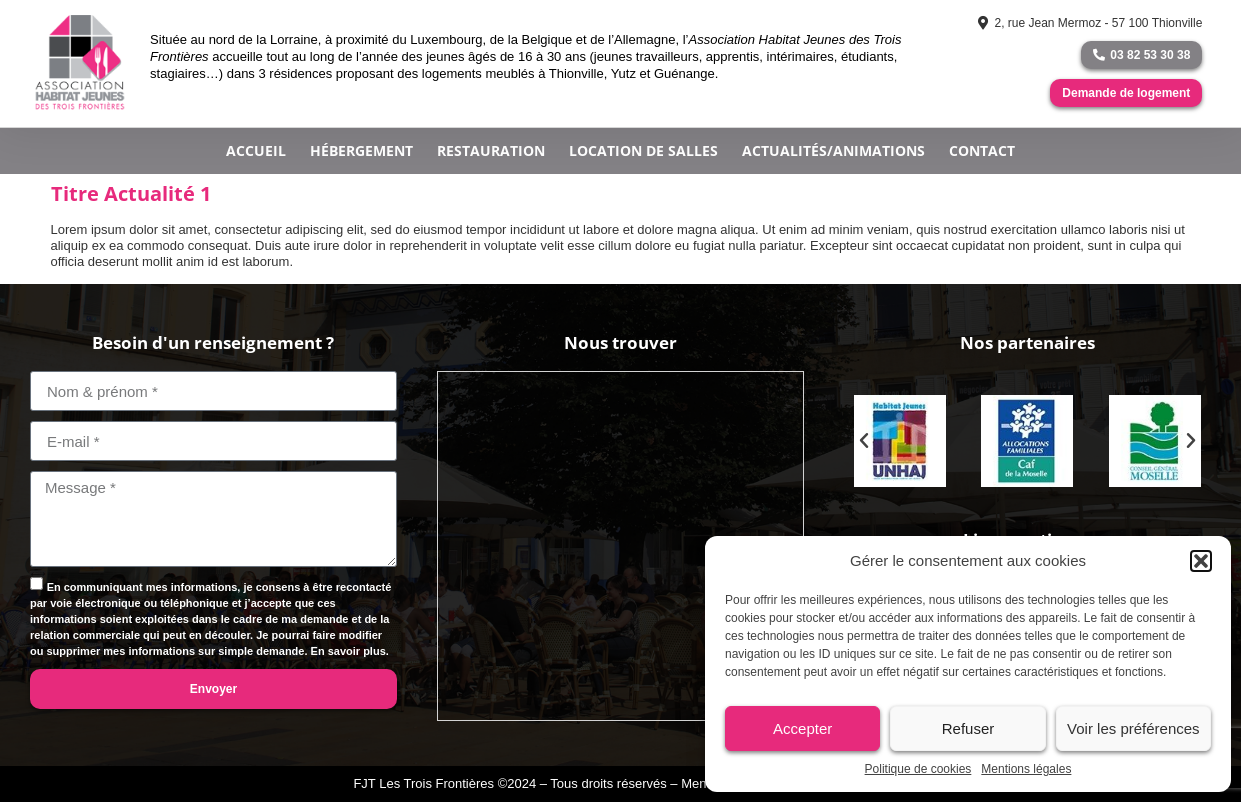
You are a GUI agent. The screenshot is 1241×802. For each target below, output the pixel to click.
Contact (982, 150)
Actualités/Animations (833, 150)
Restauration (491, 150)
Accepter (802, 728)
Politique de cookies (918, 769)
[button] (1201, 561)
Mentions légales (1026, 769)
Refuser (968, 728)
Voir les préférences (1133, 728)
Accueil (256, 150)
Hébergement (361, 150)
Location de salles (643, 150)
